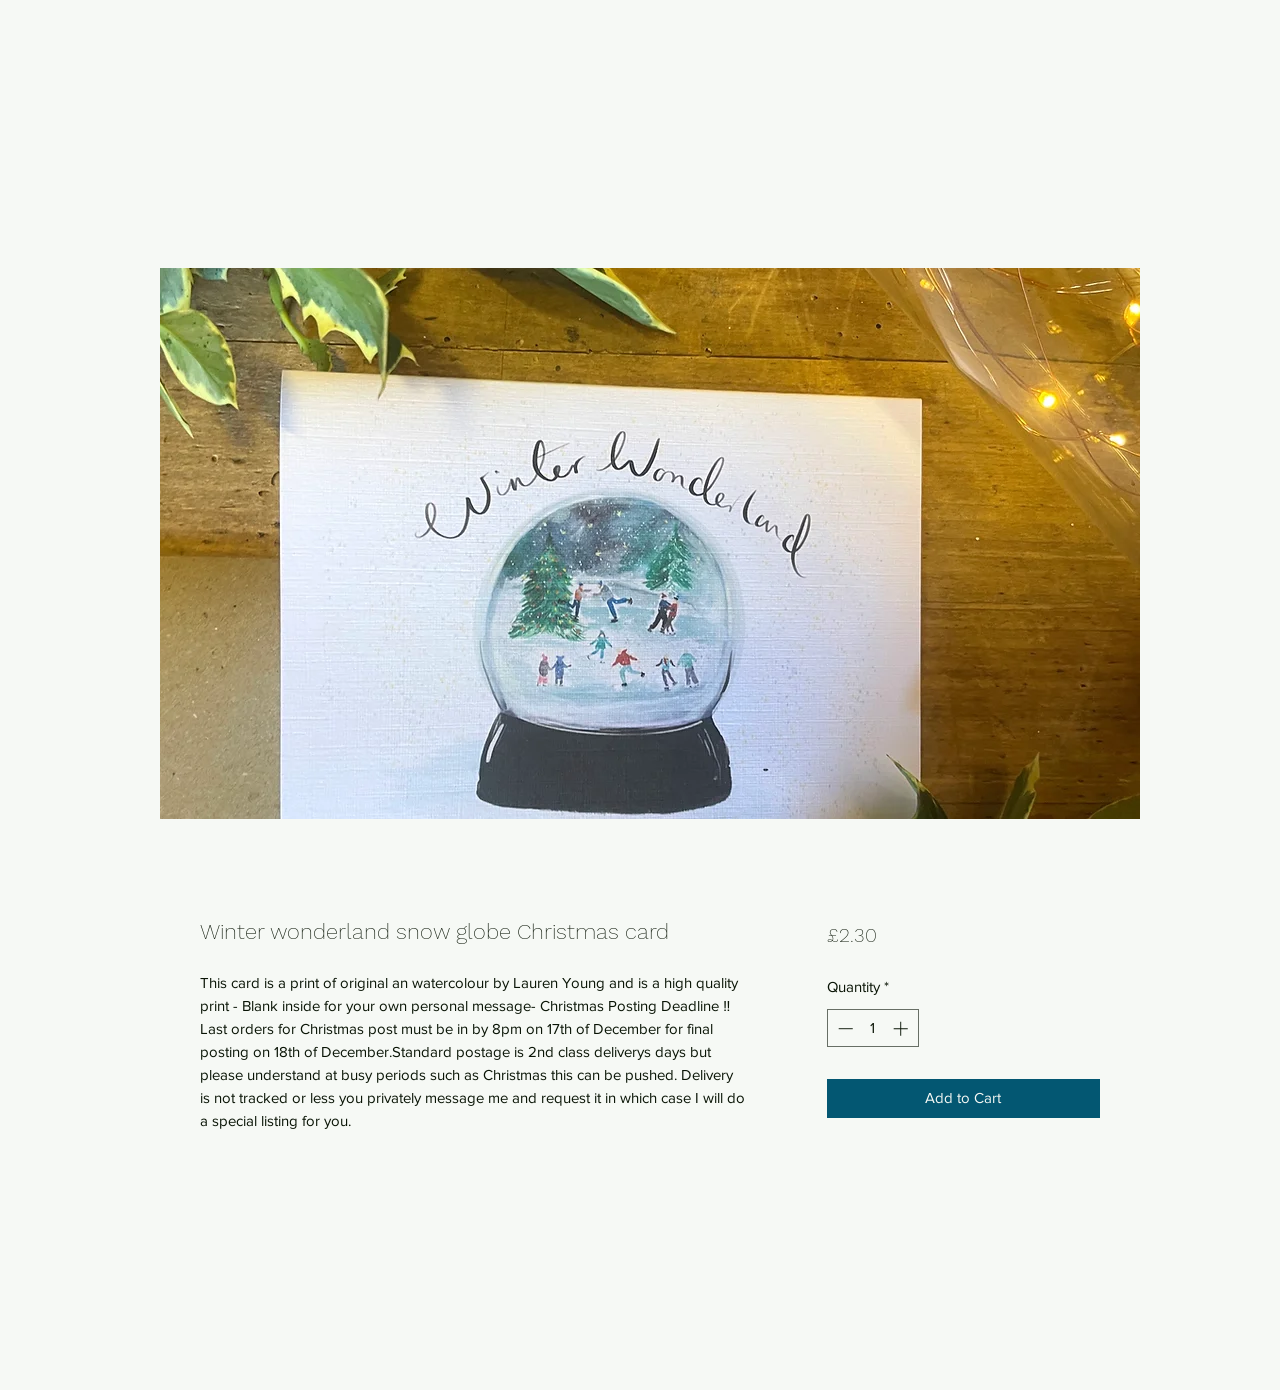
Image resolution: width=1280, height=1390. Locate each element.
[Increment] (902, 1028)
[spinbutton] (872, 1028)
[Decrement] (843, 1028)
